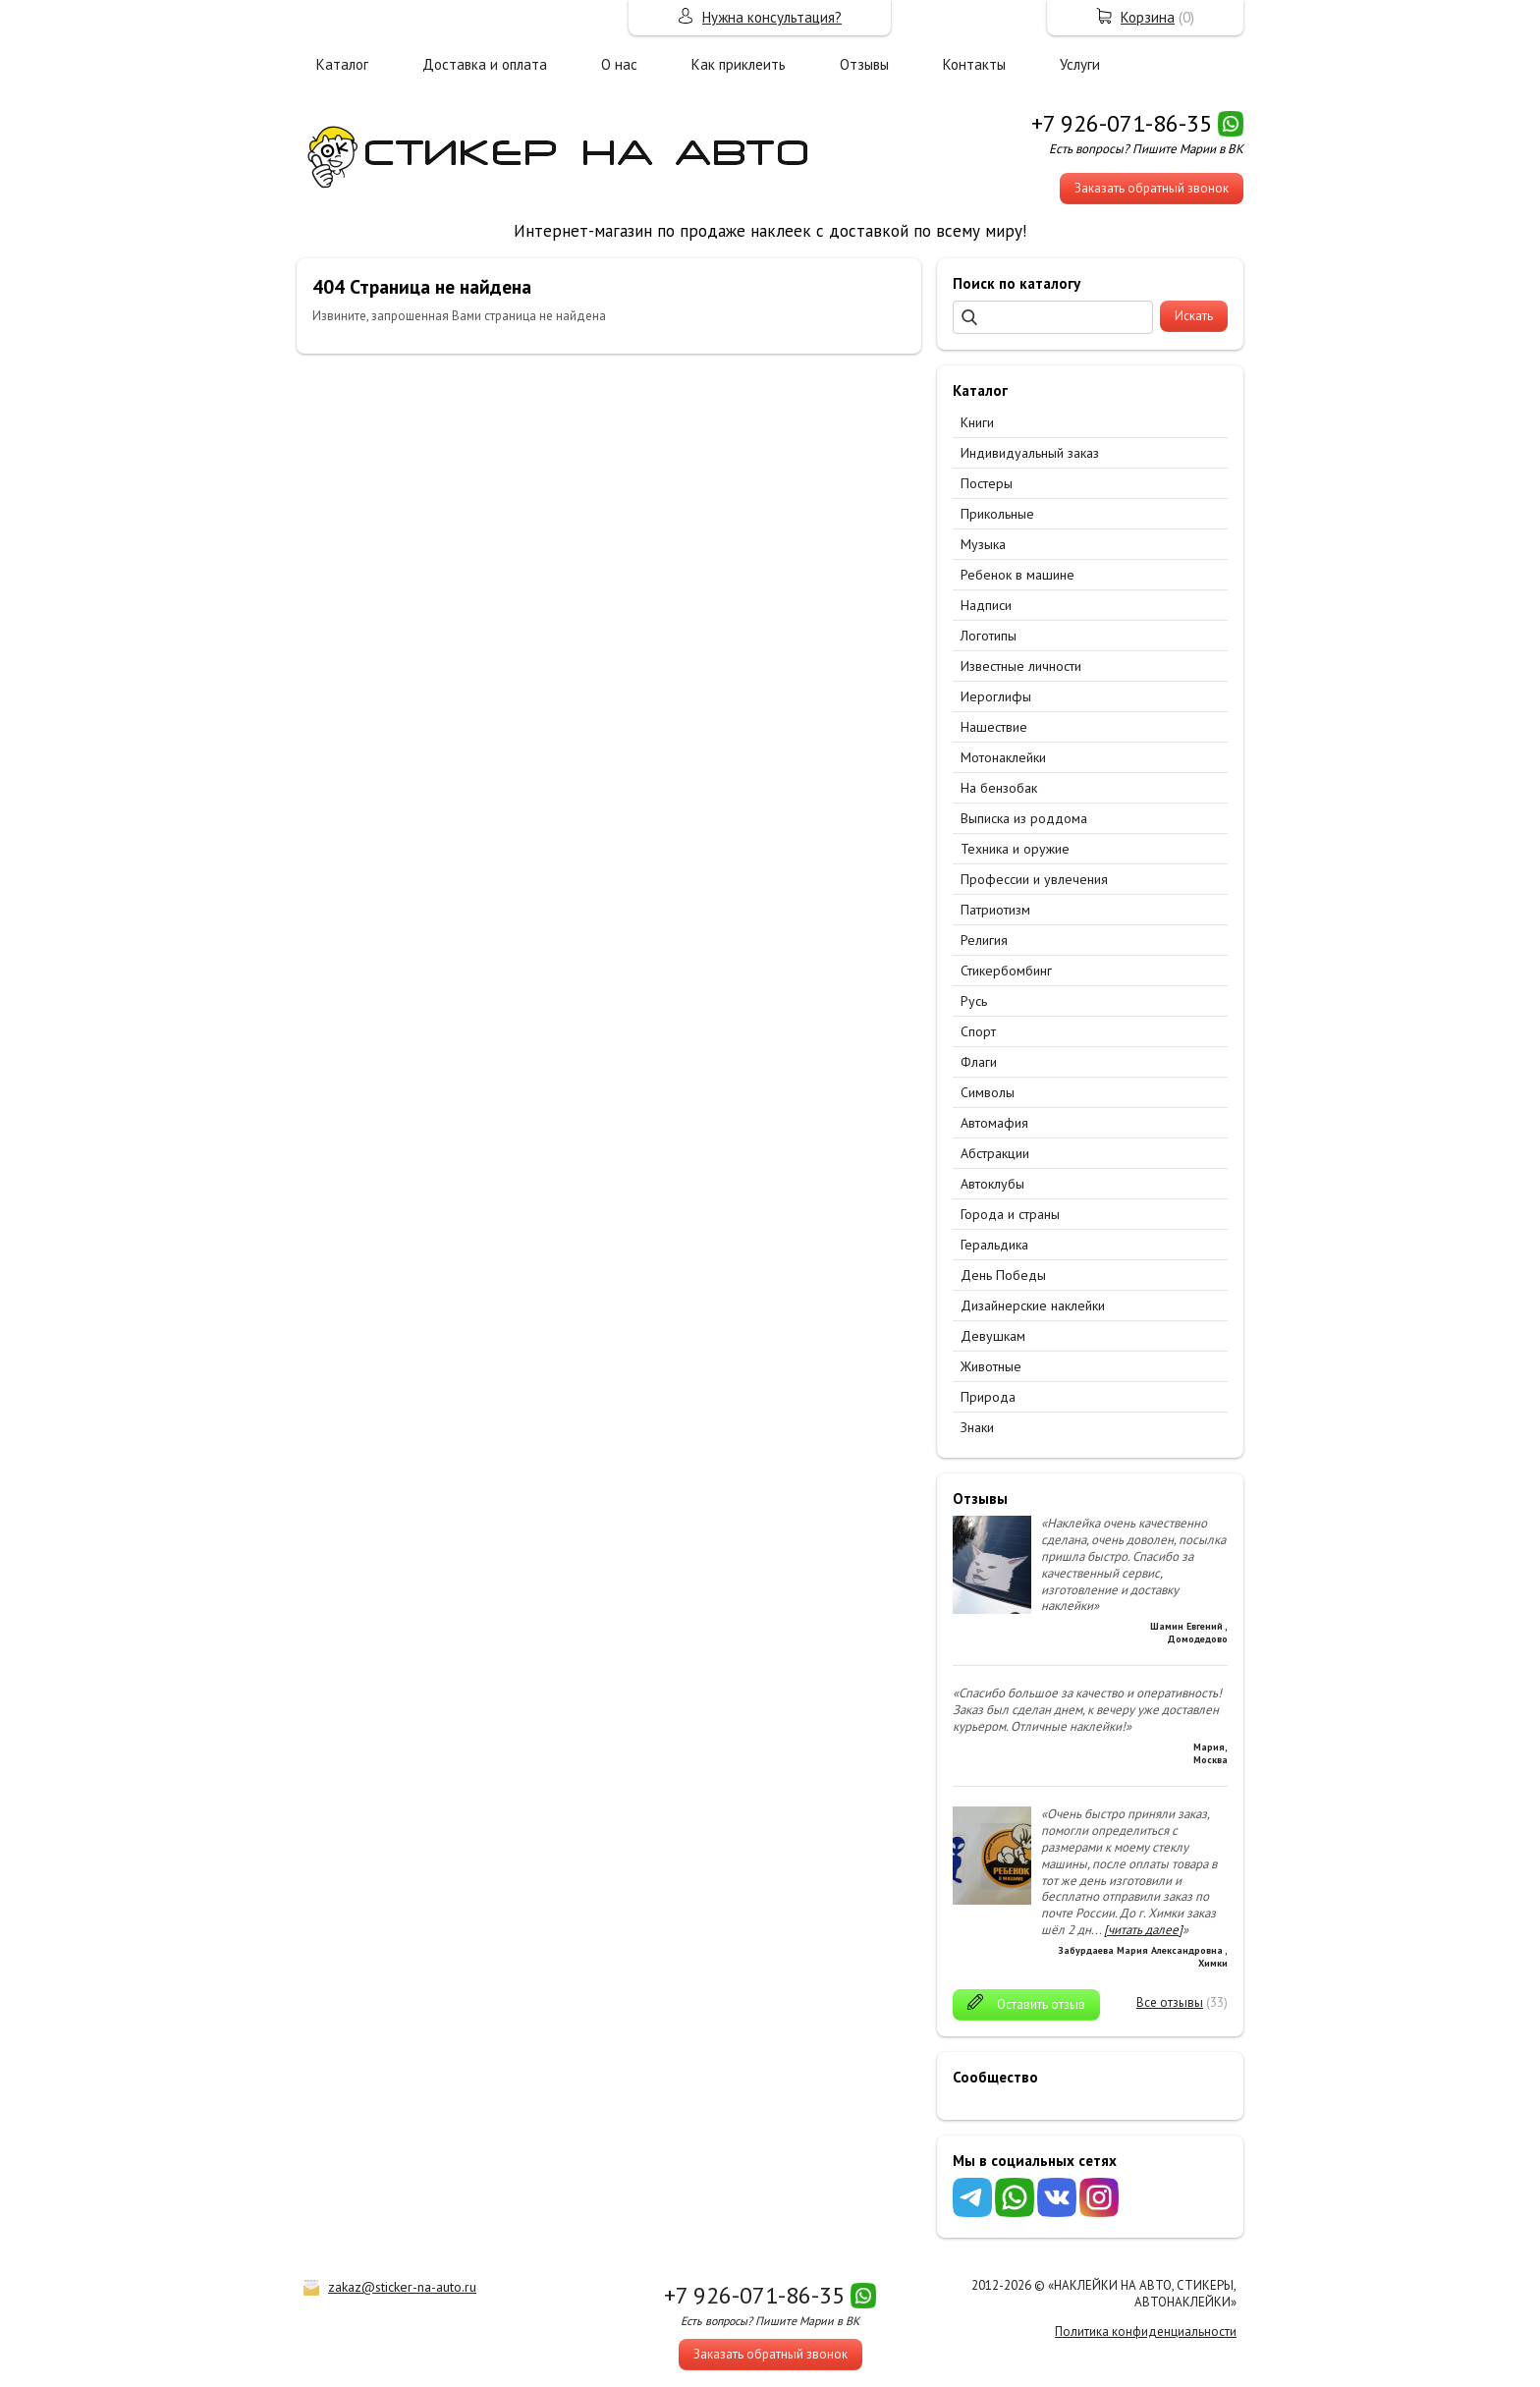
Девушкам (993, 1336)
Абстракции (995, 1153)
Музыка (983, 544)
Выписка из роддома (1024, 818)
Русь (974, 1001)
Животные (991, 1366)
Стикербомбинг (1006, 970)
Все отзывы (1169, 2002)
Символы (988, 1092)
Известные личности (1021, 666)
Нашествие (994, 727)
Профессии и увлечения (1034, 879)
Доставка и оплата (484, 64)
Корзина (1148, 17)
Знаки (977, 1427)
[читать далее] (1143, 1929)
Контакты (974, 64)
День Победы (1003, 1275)
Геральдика (994, 1244)
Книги (977, 422)
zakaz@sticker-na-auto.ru (402, 2287)
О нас (619, 64)
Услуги (1080, 64)
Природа (988, 1397)
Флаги (979, 1062)
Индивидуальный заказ (1030, 453)
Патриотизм (995, 909)
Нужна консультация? (772, 17)
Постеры (987, 483)
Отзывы (864, 64)
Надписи (986, 605)
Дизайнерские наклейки (1033, 1305)
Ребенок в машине (1017, 574)
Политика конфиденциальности (1146, 2331)
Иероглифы (996, 696)
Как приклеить (738, 64)
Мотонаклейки (1003, 757)
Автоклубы (992, 1184)
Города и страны (1010, 1214)
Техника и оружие (1015, 849)
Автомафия (994, 1123)
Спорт (978, 1031)
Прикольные (997, 514)
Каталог (342, 64)
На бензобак (999, 788)
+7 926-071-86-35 (1121, 123)
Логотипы (989, 635)
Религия (984, 940)
